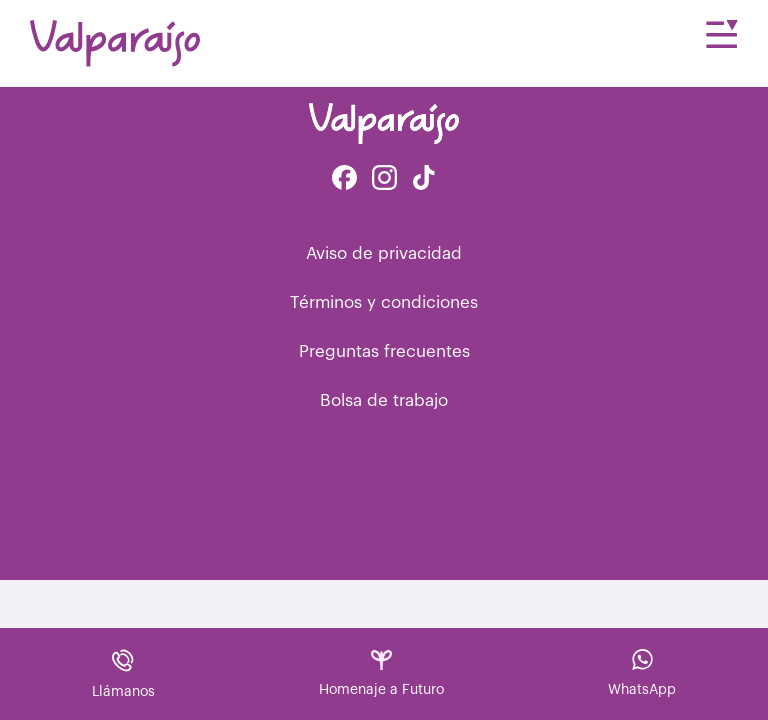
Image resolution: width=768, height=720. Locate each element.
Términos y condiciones (384, 302)
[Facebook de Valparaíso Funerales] (344, 179)
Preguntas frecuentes (384, 351)
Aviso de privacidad (384, 253)
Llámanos (123, 673)
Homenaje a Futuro (381, 673)
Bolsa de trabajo (384, 400)
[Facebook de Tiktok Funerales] (424, 179)
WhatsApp (642, 673)
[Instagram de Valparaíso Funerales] (384, 179)
